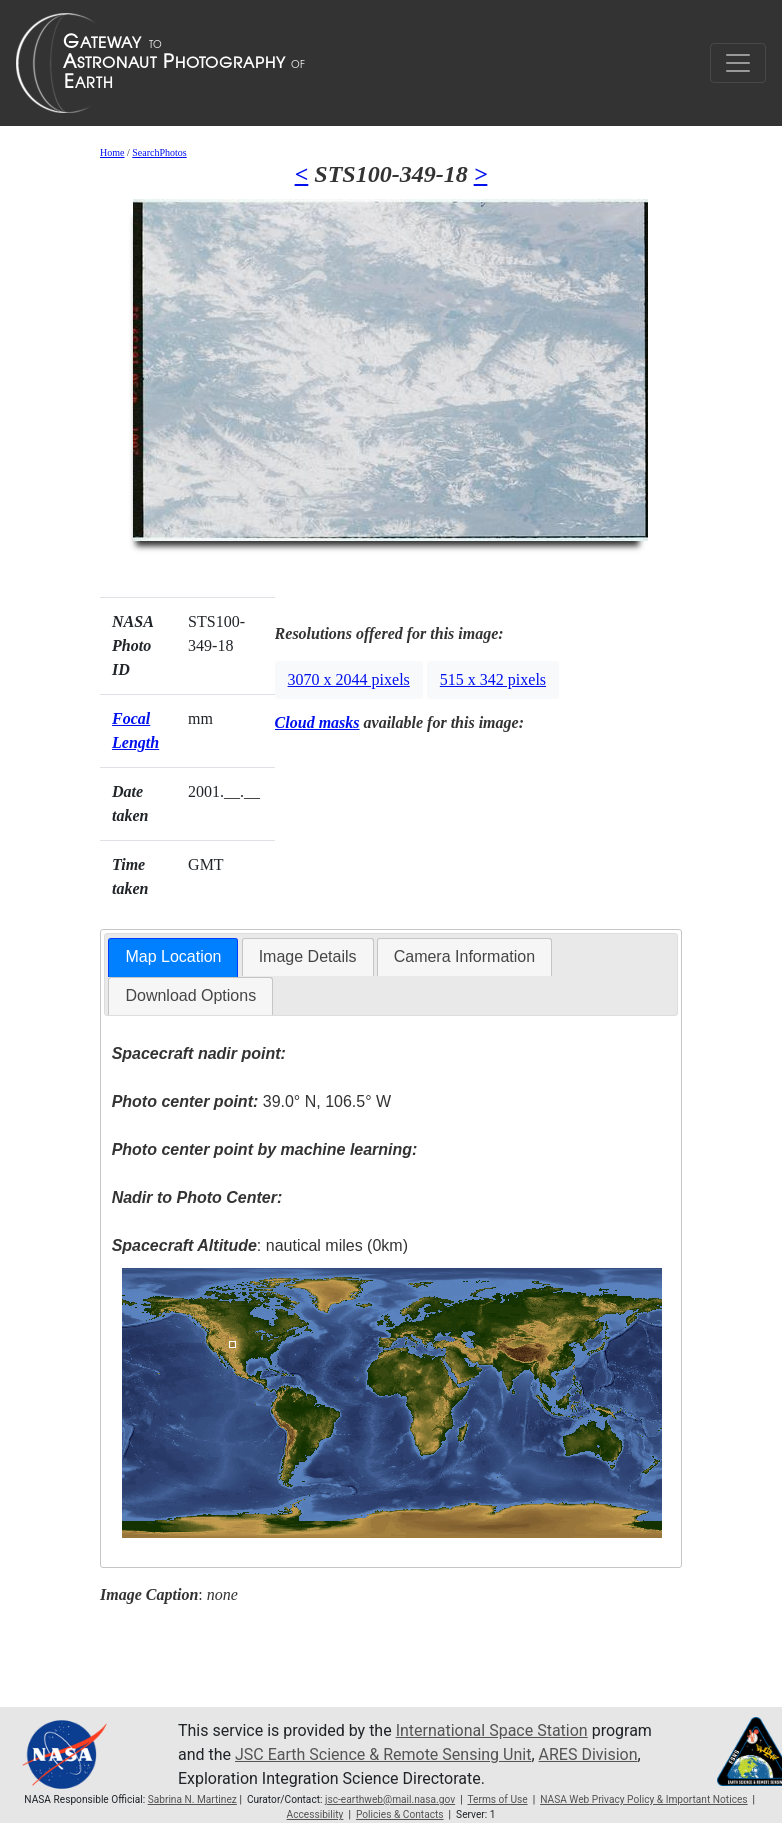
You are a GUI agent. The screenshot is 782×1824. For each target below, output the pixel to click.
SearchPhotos (159, 152)
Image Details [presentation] (308, 956)
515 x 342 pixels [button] (493, 679)
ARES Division (588, 1754)
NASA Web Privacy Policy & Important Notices (643, 1799)
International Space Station (492, 1730)
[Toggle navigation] (738, 63)
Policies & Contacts (400, 1814)
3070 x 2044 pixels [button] (349, 679)
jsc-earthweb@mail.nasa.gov (390, 1799)
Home (112, 152)
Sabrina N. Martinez (192, 1799)
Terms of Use (497, 1799)
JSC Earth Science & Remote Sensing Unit (383, 1754)
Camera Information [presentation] (464, 956)
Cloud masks (317, 722)
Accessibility (315, 1814)
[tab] (173, 957)
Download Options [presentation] (190, 995)
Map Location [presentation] (173, 956)
